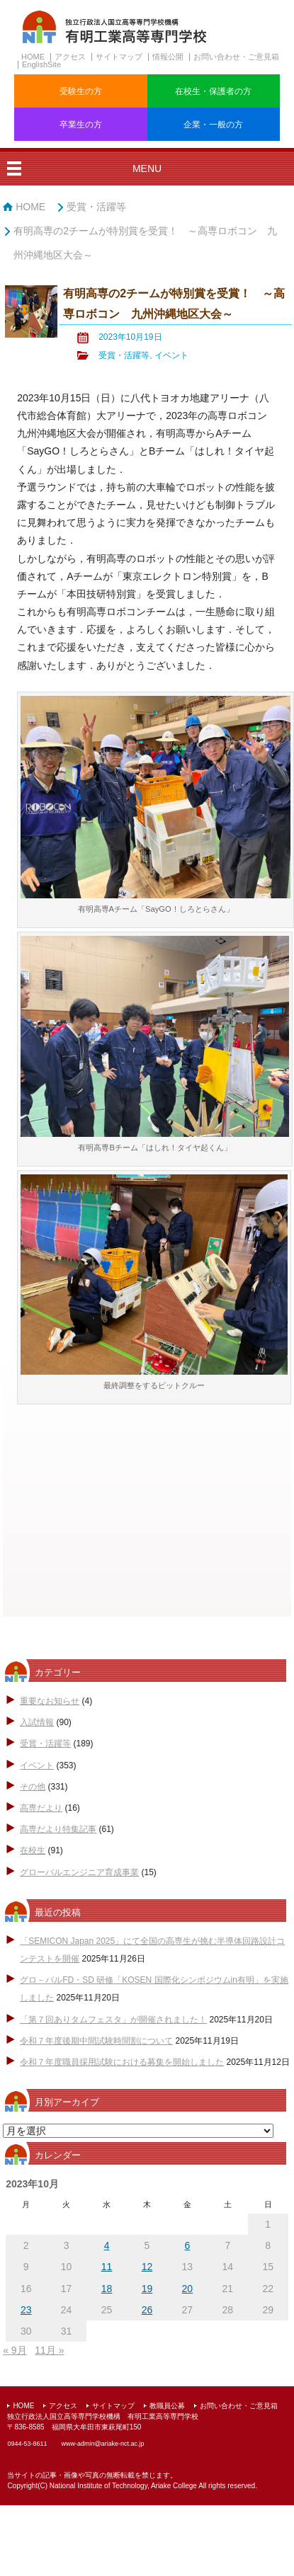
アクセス (70, 56)
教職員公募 (167, 2406)
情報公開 (167, 56)
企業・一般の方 (213, 125)
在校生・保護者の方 (213, 91)
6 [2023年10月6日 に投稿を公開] (187, 2245)
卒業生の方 (81, 125)
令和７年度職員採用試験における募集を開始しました (122, 2062)
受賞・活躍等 (96, 206)
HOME (33, 56)
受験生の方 (81, 91)
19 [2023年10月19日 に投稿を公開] (147, 2288)
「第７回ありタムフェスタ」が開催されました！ (113, 2020)
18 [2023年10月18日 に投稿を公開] (107, 2288)
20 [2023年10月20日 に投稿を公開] (187, 2288)
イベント (171, 355)
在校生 (32, 1850)
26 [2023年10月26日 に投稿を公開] (147, 2309)
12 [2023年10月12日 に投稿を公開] (147, 2266)
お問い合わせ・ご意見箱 (236, 56)
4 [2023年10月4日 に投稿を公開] (107, 2245)
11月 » (49, 2350)
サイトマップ (119, 56)
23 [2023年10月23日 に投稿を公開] (26, 2309)
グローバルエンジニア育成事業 (79, 1872)
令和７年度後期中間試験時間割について (96, 2041)
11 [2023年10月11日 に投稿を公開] (107, 2266)
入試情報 (37, 1722)
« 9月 (14, 2350)
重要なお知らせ (49, 1701)
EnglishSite (41, 64)
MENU (147, 168)
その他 (32, 1787)
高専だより (41, 1808)
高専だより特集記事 (58, 1829)
